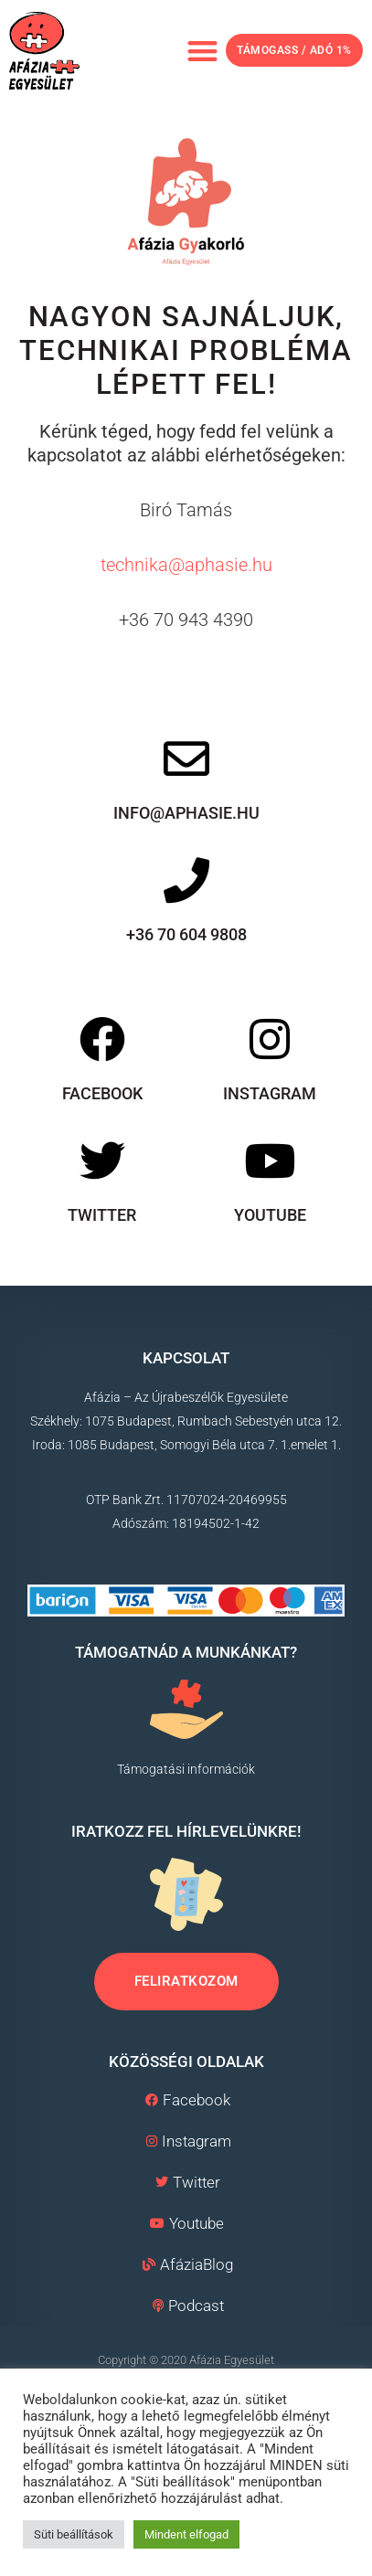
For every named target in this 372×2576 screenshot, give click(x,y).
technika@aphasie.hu (186, 565)
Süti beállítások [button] (73, 2534)
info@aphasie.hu (186, 812)
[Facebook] (102, 1039)
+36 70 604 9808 (186, 934)
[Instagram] (269, 1039)
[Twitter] (102, 1159)
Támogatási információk (186, 1768)
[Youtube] (269, 1159)
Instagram (269, 1093)
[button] (202, 51)
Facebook (102, 1093)
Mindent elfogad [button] (186, 2534)
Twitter (102, 1214)
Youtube (270, 1214)
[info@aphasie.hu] (186, 758)
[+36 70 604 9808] (186, 880)
